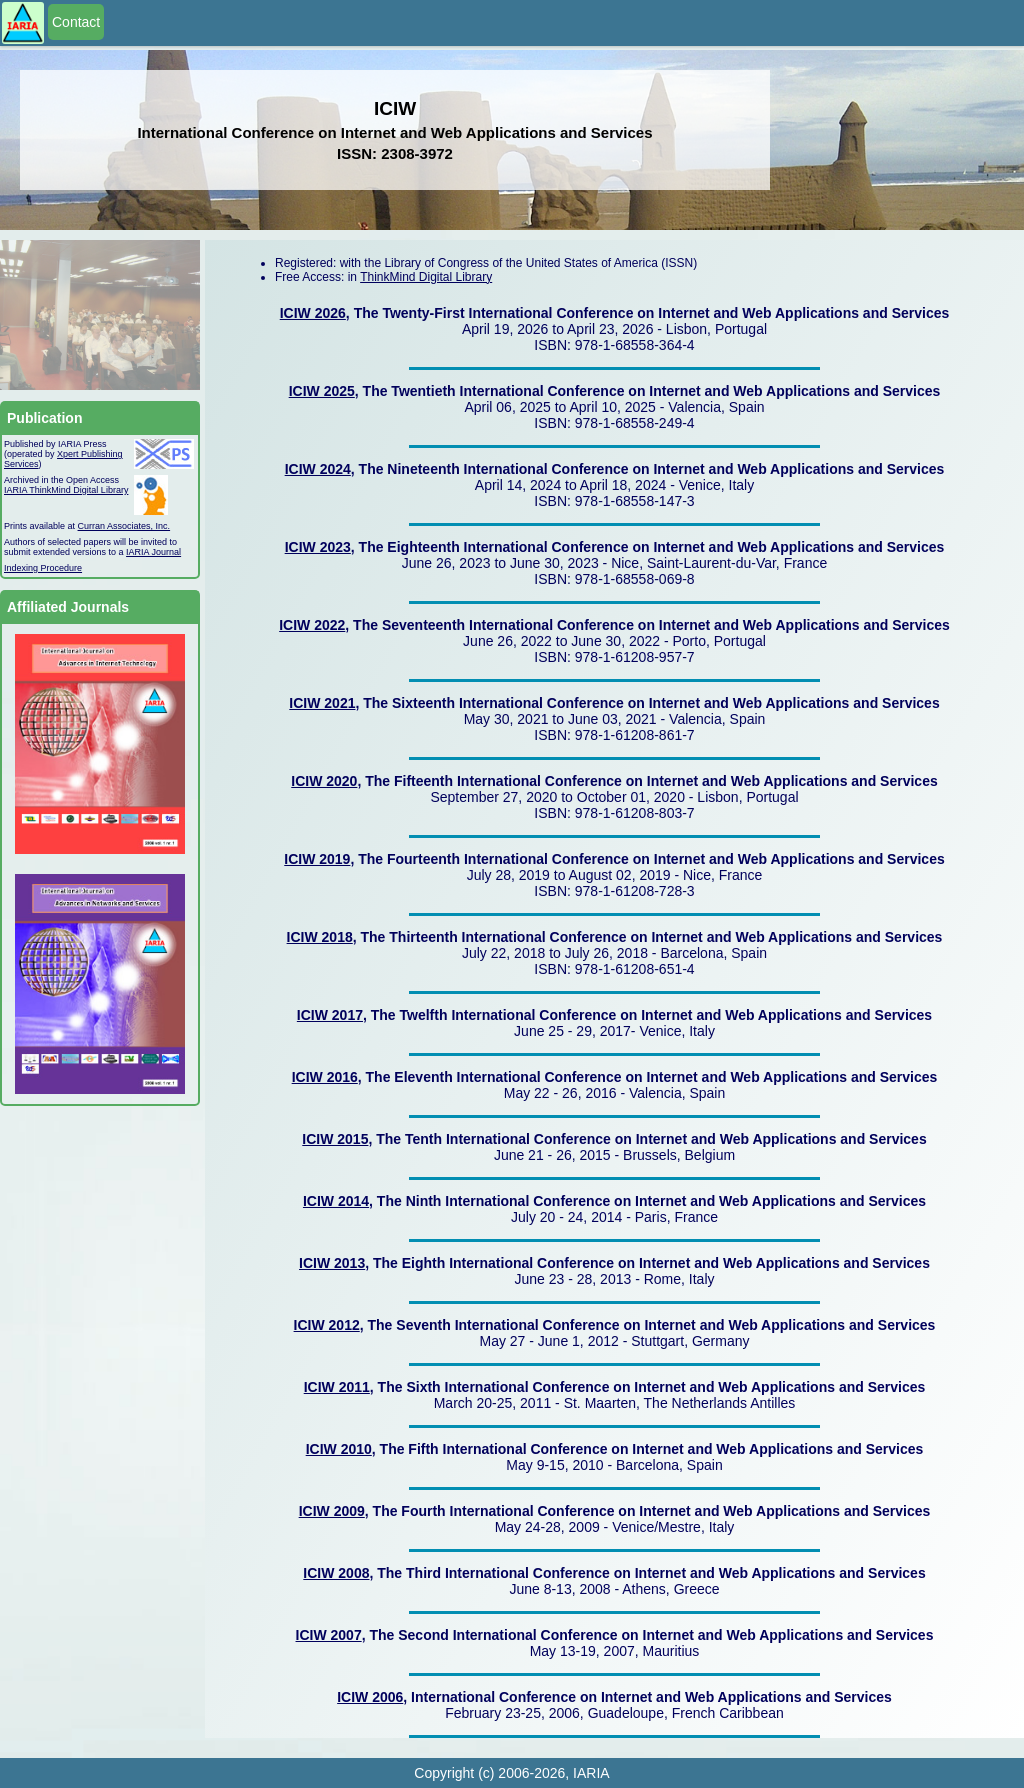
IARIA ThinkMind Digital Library (66, 490)
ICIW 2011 (337, 1387)
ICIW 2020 (324, 781)
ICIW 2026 (313, 313)
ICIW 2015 (335, 1139)
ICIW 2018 (320, 937)
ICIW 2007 (329, 1635)
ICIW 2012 (327, 1325)
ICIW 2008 (336, 1573)
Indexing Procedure (43, 568)
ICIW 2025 (322, 391)
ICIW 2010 (339, 1449)
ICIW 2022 (312, 625)
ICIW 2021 (322, 703)
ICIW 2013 (332, 1263)
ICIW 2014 (336, 1201)
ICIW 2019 (317, 859)
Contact (76, 22)
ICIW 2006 (370, 1697)
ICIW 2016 (325, 1077)
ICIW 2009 (332, 1511)
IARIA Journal (153, 552)
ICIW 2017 (330, 1015)
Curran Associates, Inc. (124, 526)
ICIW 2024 (318, 469)
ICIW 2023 (318, 547)
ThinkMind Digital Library (426, 277)
